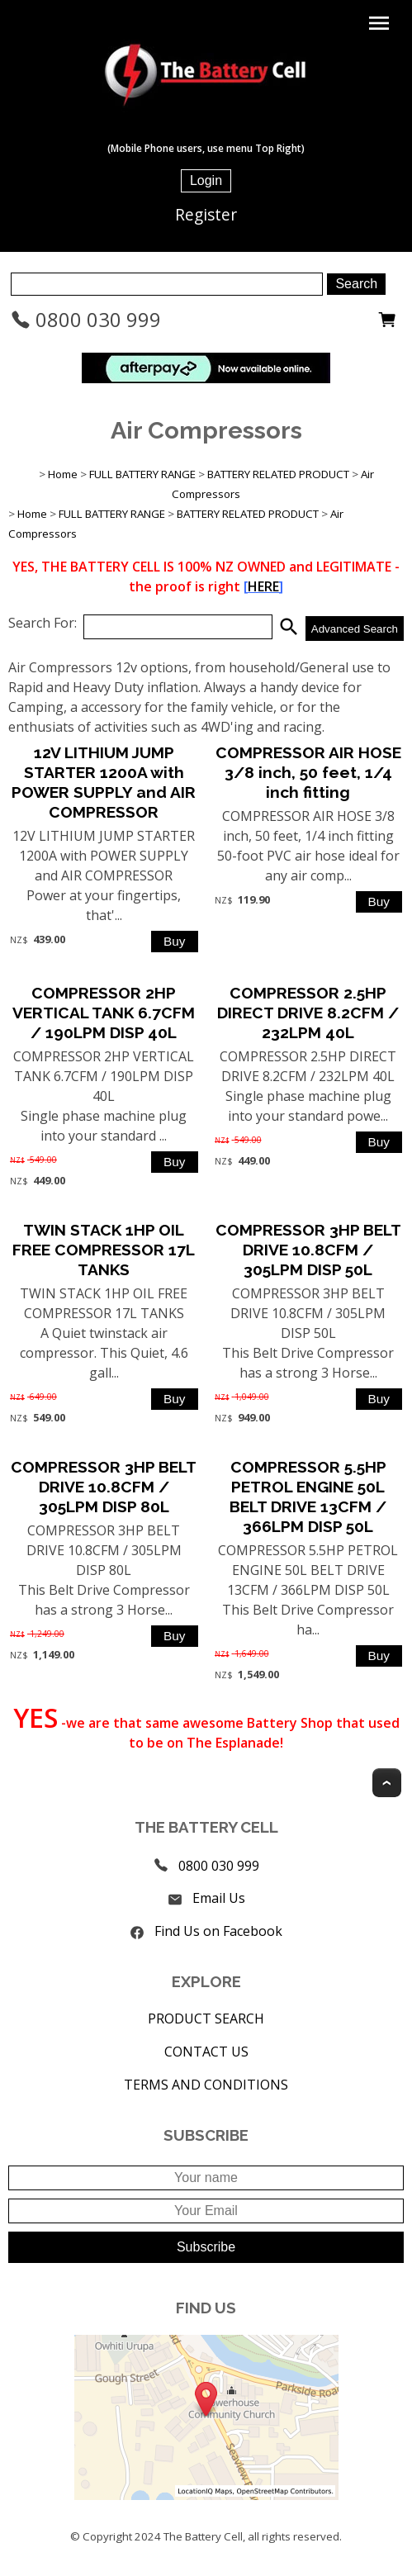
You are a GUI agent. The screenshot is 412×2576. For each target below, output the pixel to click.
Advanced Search (354, 629)
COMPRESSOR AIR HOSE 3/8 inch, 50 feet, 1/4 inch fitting (308, 772)
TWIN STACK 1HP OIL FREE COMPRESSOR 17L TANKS (103, 1250)
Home (63, 474)
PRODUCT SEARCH (206, 2018)
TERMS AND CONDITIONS (206, 2085)
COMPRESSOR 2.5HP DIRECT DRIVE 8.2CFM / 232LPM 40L (308, 1012)
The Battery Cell (203, 2536)
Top (386, 1782)
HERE (263, 586)
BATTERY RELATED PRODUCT (278, 474)
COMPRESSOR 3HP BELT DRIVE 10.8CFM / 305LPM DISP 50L (308, 1250)
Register (206, 214)
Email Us (218, 1898)
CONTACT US (206, 2051)
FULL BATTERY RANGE (142, 474)
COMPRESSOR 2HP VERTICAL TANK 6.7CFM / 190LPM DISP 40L (103, 1012)
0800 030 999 (86, 319)
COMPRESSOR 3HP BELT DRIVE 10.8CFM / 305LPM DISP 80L (104, 1487)
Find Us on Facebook (218, 1931)
